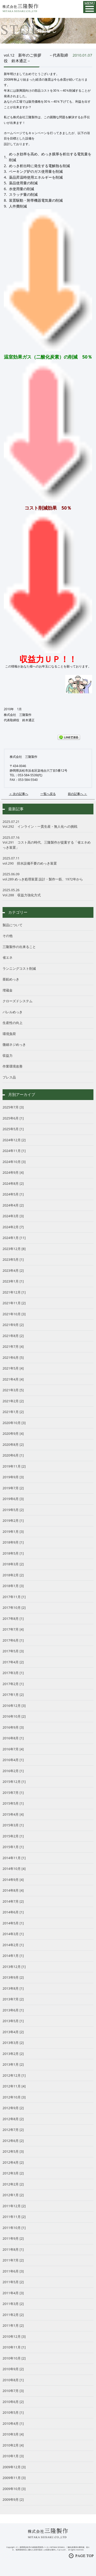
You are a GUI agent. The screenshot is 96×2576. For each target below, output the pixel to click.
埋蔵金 (8, 990)
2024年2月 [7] (13, 1227)
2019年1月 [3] (13, 1531)
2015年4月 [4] (13, 1814)
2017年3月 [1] (13, 1672)
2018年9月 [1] (13, 1542)
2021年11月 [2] (14, 1303)
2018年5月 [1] (13, 1553)
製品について (13, 925)
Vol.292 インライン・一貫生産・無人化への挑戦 (48, 824)
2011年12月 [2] (14, 2206)
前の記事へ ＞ (77, 794)
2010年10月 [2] (14, 2358)
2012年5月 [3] (13, 2151)
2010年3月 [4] (13, 2434)
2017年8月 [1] (13, 1618)
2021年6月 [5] (13, 1357)
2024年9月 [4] (13, 1172)
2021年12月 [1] (14, 1292)
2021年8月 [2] (13, 1335)
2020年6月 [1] (13, 1455)
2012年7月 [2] (13, 2129)
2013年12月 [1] (14, 1966)
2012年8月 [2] (13, 2119)
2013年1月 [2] (13, 2064)
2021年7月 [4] (13, 1346)
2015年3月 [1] (13, 1825)
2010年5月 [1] (13, 2412)
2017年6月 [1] (13, 1640)
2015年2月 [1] (13, 1836)
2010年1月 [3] (13, 2456)
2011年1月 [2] (13, 2325)
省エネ (8, 957)
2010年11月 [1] (14, 2347)
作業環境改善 (13, 1066)
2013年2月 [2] (13, 2053)
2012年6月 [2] (13, 2140)
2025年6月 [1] (13, 1118)
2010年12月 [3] (14, 2336)
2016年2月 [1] (13, 1771)
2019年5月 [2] (13, 1509)
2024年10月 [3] (14, 1161)
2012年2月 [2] (13, 2184)
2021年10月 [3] (14, 1314)
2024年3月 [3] (13, 1216)
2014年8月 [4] (13, 1890)
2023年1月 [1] (13, 1281)
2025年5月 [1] (13, 1129)
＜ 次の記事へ (18, 794)
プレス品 (9, 1077)
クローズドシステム (18, 1001)
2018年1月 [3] (13, 1585)
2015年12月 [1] (14, 1781)
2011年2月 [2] (13, 2314)
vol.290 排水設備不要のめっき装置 (48, 861)
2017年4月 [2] (13, 1662)
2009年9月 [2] (13, 2499)
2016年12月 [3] (14, 1705)
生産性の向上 (13, 1022)
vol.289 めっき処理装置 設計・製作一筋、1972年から (48, 876)
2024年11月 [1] (14, 1150)
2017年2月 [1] (13, 1684)
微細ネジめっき (14, 1044)
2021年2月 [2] (13, 1401)
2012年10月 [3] (14, 2097)
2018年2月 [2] (13, 1575)
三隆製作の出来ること (19, 946)
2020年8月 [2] (13, 1444)
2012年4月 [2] (13, 2162)
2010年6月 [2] (13, 2401)
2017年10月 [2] (14, 1607)
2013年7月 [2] (13, 1999)
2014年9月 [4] (13, 1879)
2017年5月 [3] (13, 1651)
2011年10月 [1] (14, 2227)
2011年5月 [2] (13, 2282)
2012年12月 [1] (14, 2075)
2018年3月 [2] (13, 1564)
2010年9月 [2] (13, 2369)
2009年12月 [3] (14, 2467)
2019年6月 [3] (13, 1498)
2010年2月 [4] (13, 2445)
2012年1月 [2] (13, 2195)
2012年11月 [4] (14, 2086)
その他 (8, 935)
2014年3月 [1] (13, 1934)
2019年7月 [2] (13, 1488)
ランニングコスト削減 (19, 968)
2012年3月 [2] (13, 2173)
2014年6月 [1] (13, 1912)
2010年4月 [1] (13, 2423)
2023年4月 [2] (13, 1270)
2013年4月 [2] (13, 2032)
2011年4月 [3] (13, 2293)
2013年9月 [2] (13, 1977)
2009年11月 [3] (14, 2477)
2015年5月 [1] (13, 1803)
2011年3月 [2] (13, 2303)
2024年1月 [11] (14, 1237)
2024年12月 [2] (14, 1140)
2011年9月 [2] (13, 2238)
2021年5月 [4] (13, 1368)
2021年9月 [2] (13, 1324)
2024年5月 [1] (13, 1194)
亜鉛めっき (11, 979)
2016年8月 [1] (13, 1738)
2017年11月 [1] (14, 1596)
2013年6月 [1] (13, 2010)
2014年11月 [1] (14, 1858)
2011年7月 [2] (13, 2260)
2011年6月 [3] (13, 2271)
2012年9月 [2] (13, 2108)
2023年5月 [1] (13, 1259)
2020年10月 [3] (14, 1422)
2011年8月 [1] (13, 2249)
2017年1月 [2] (13, 1694)
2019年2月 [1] (13, 1520)
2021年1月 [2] (13, 1411)
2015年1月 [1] (13, 1847)
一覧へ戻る (48, 794)
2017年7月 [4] (13, 1629)
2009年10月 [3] (14, 2488)
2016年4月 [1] (13, 1760)
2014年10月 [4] (14, 1868)
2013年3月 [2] (13, 2042)
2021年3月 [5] (13, 1390)
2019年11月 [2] (14, 1466)
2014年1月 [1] (13, 1955)
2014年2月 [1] (13, 1945)
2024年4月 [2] (13, 1205)
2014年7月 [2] (13, 1901)
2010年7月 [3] (13, 2390)
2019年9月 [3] (13, 1477)
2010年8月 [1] (13, 2380)
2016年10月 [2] (14, 1716)
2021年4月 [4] (13, 1379)
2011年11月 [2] (14, 2216)
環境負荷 (9, 1033)
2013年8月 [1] (13, 1988)
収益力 (8, 1055)
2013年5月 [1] (13, 2021)
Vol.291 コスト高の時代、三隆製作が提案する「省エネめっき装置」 (48, 842)
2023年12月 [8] (14, 1248)
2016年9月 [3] (13, 1727)
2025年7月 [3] (13, 1107)
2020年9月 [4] (13, 1433)
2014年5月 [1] (13, 1923)
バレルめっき (13, 1012)
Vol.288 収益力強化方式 (48, 892)
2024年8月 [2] (13, 1183)
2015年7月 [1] (13, 1792)
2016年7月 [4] (13, 1749)
